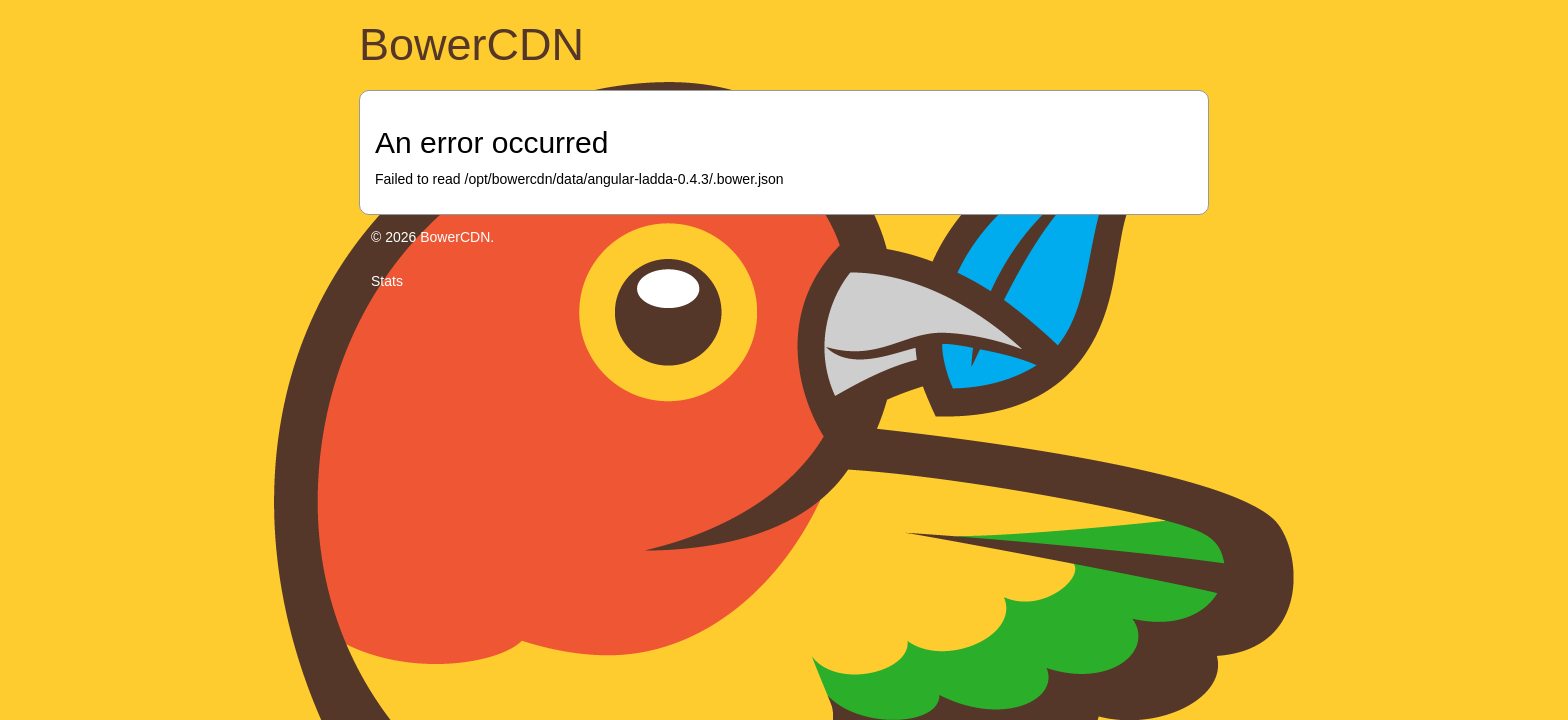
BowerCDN (471, 44)
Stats (387, 281)
